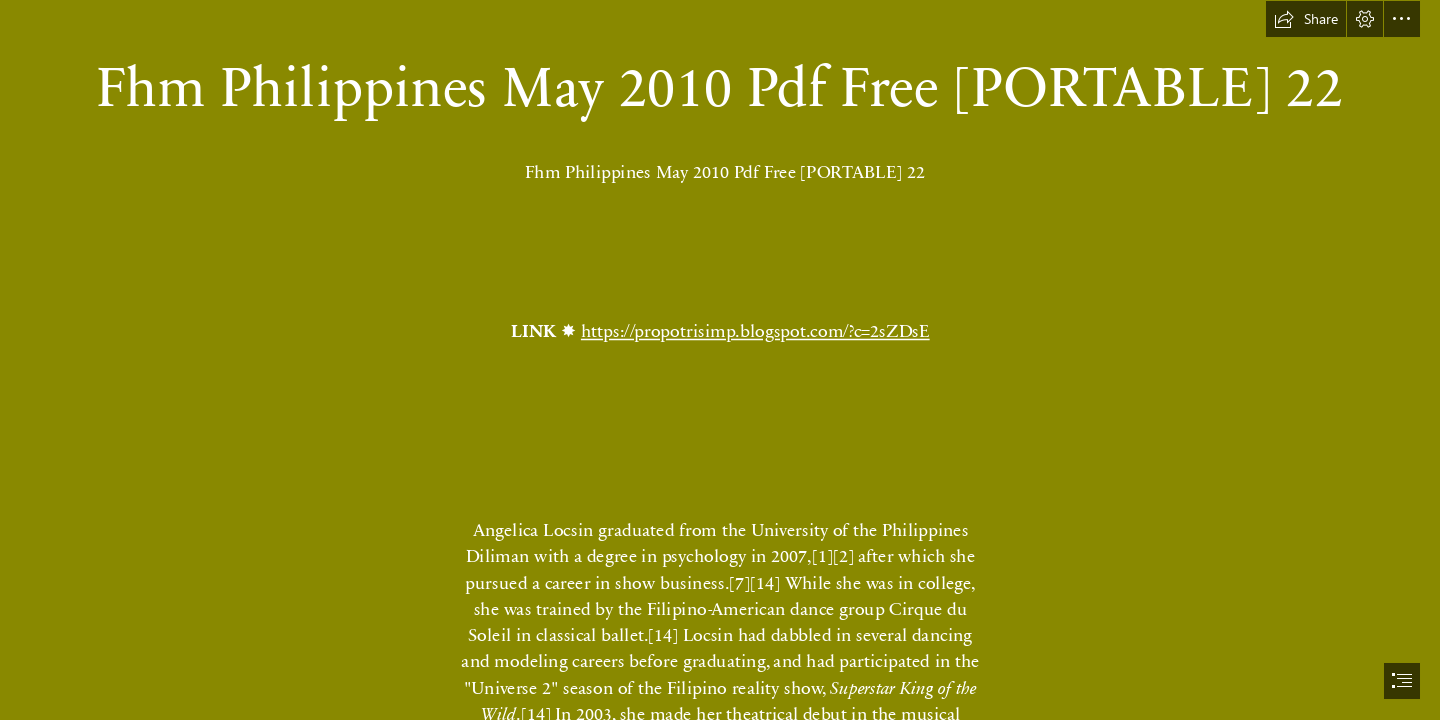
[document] (720, 360)
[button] (1306, 19)
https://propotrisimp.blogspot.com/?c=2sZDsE (754, 330)
